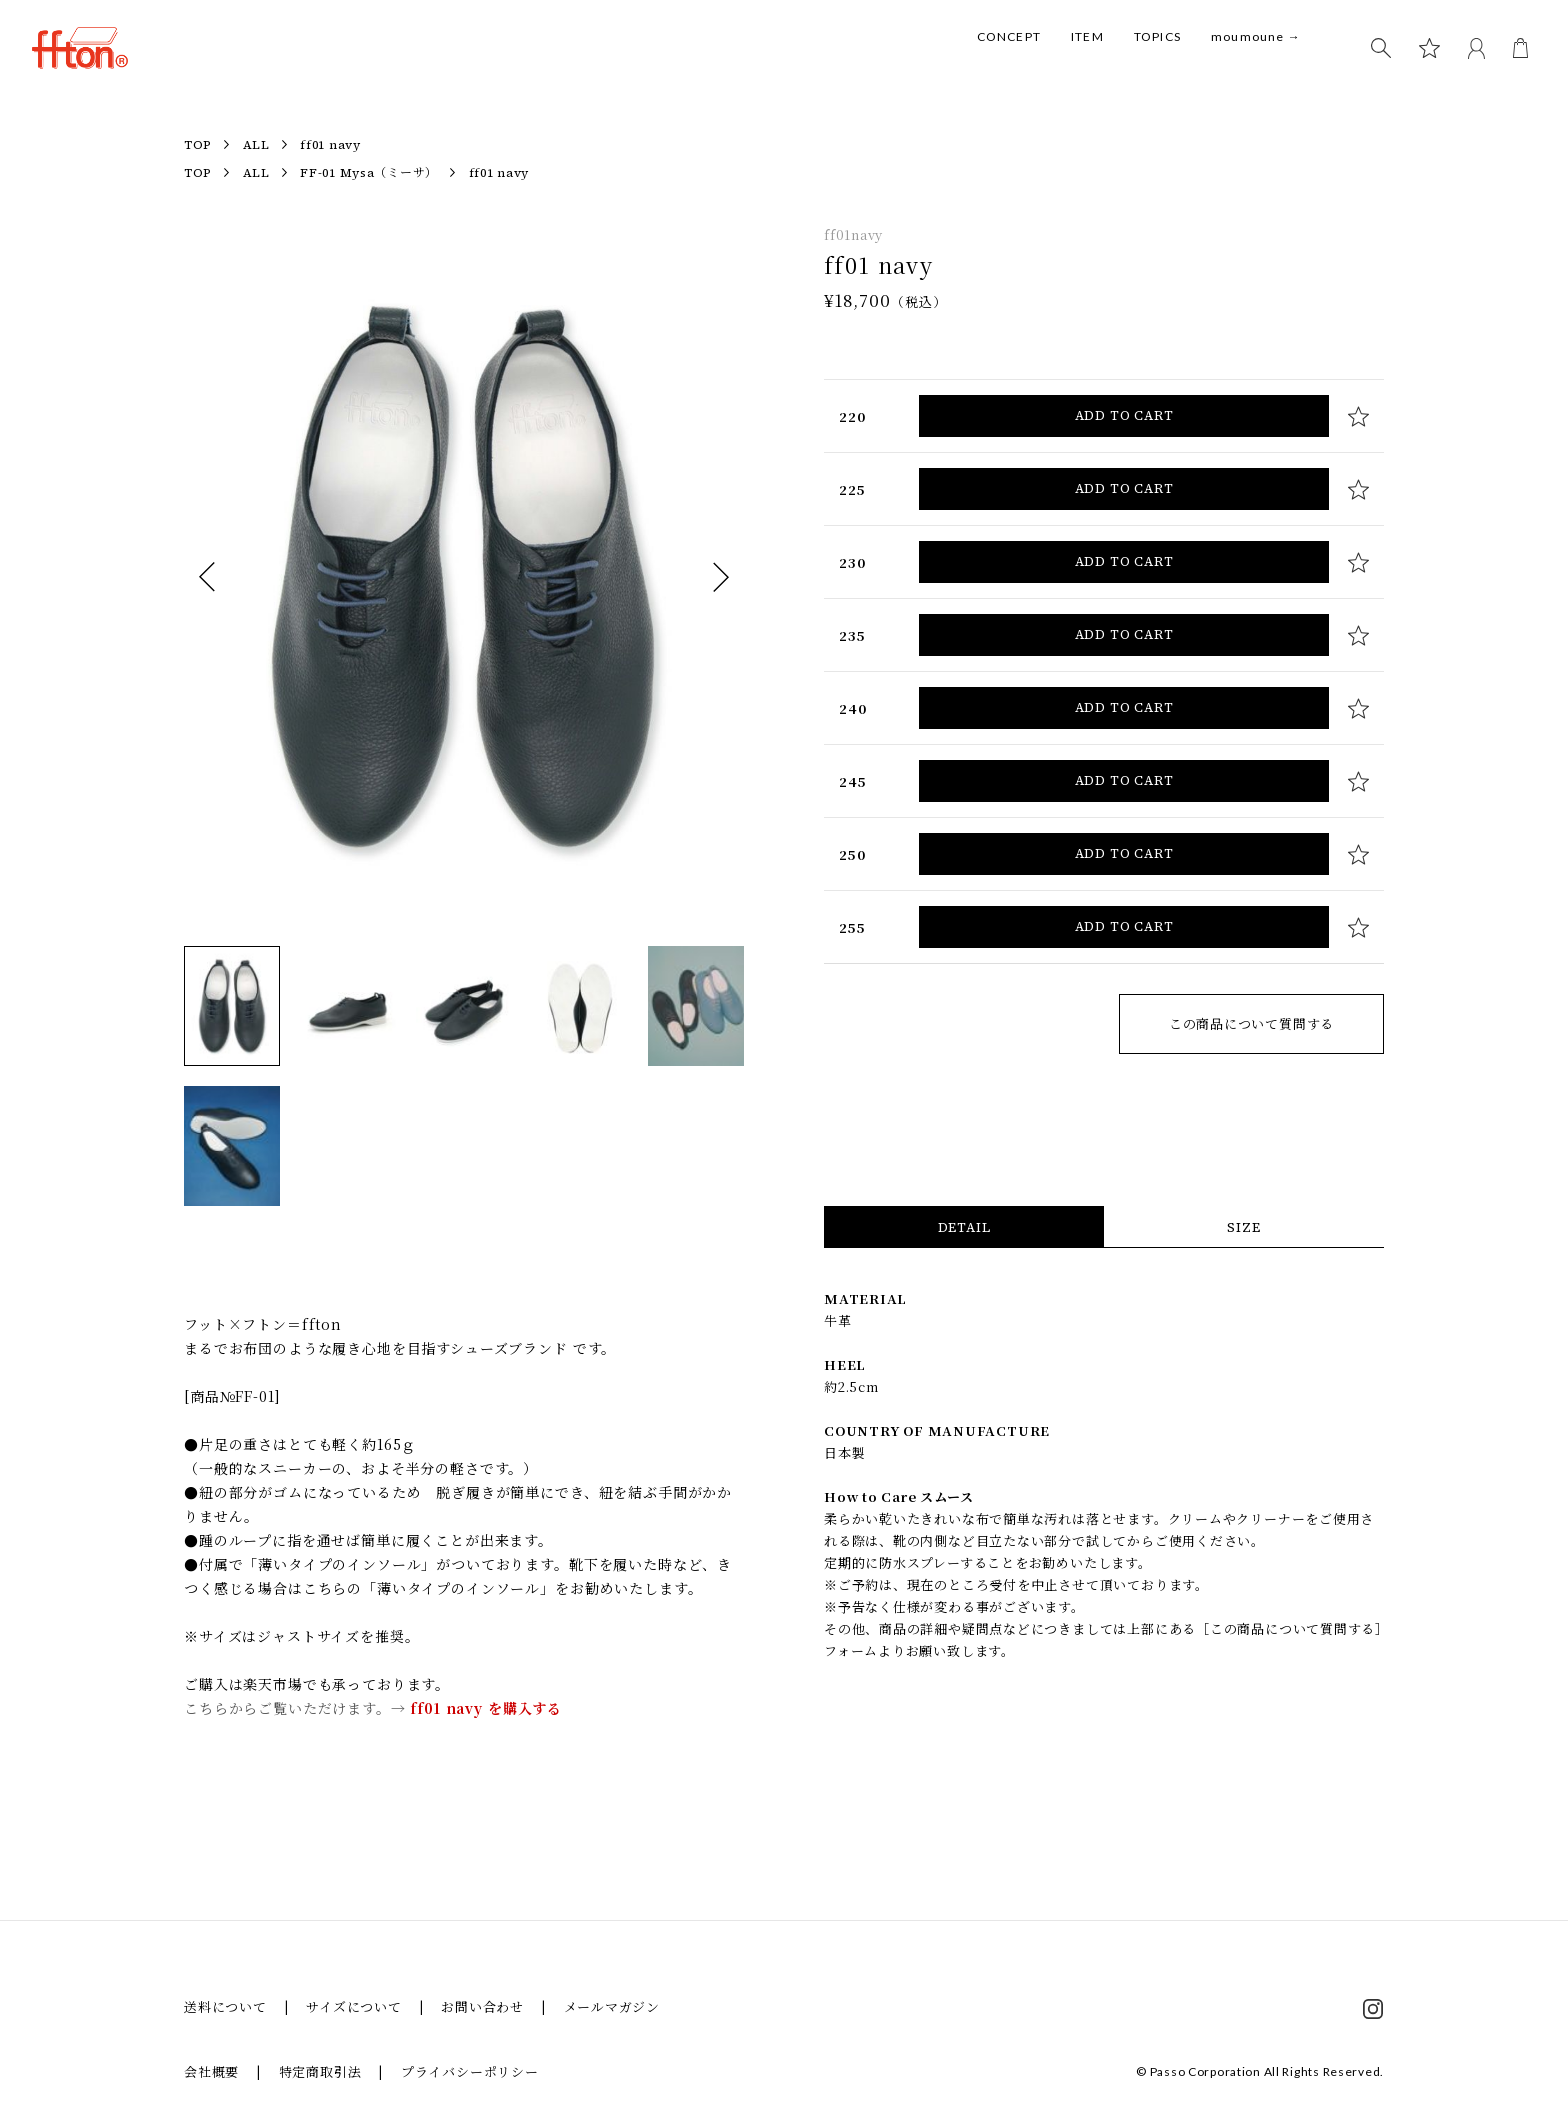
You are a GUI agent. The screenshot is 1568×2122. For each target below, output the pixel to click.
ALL (256, 145)
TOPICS (1157, 59)
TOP (198, 145)
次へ (721, 577)
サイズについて (353, 2006)
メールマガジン (612, 2006)
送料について (225, 2006)
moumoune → (1256, 59)
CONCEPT (1009, 59)
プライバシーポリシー (470, 2071)
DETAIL (964, 1227)
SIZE (1243, 1227)
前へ (207, 577)
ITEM (1087, 59)
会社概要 (211, 2071)
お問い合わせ (482, 2006)
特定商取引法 (320, 2071)
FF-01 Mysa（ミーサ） (369, 173)
